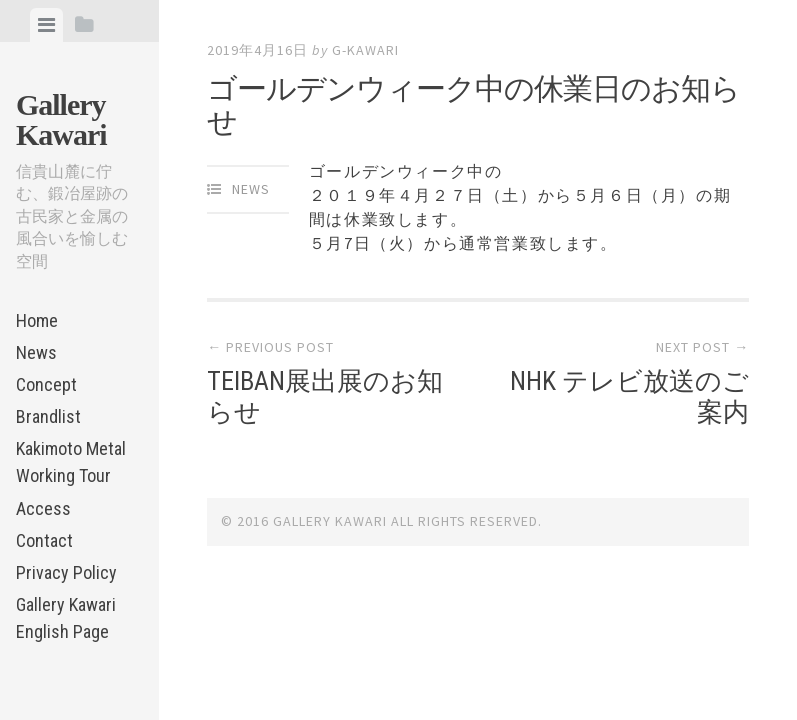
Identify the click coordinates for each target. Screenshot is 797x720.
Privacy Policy (66, 572)
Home (37, 320)
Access (43, 508)
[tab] (46, 25)
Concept (46, 384)
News (36, 352)
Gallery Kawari (61, 119)
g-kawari (365, 50)
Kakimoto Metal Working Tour (71, 462)
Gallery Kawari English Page (66, 618)
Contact (44, 540)
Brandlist (48, 416)
